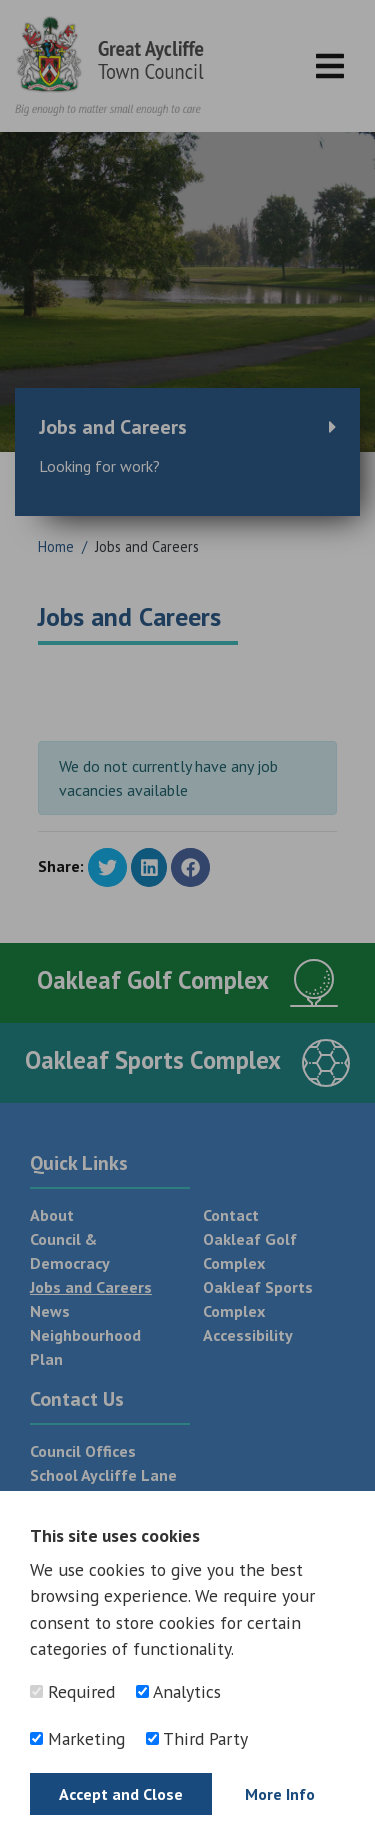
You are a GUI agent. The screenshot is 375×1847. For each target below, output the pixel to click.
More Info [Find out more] (280, 1794)
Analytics (178, 1691)
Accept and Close (121, 1794)
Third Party (197, 1738)
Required (72, 1691)
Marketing (77, 1738)
